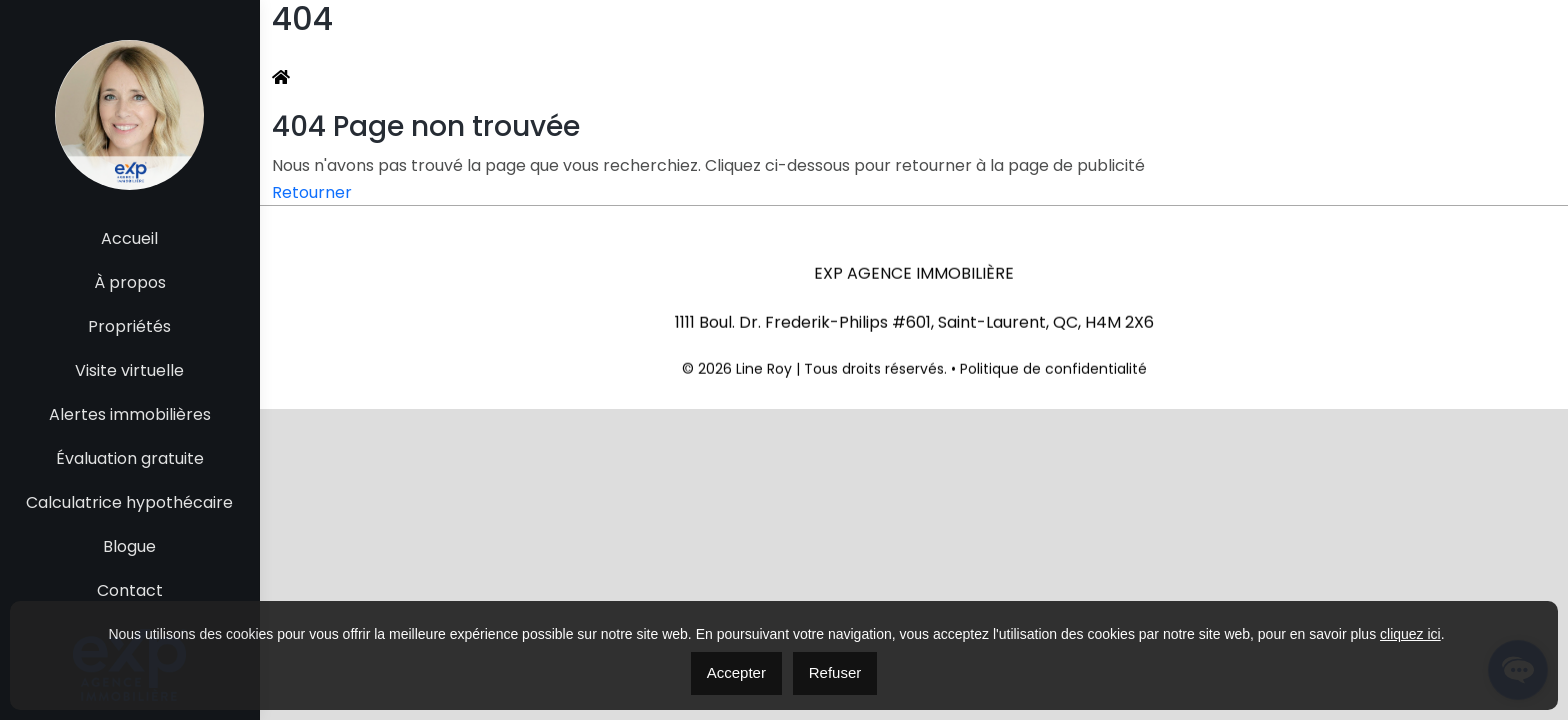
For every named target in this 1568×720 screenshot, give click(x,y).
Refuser (835, 672)
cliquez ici (1410, 634)
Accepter (736, 672)
